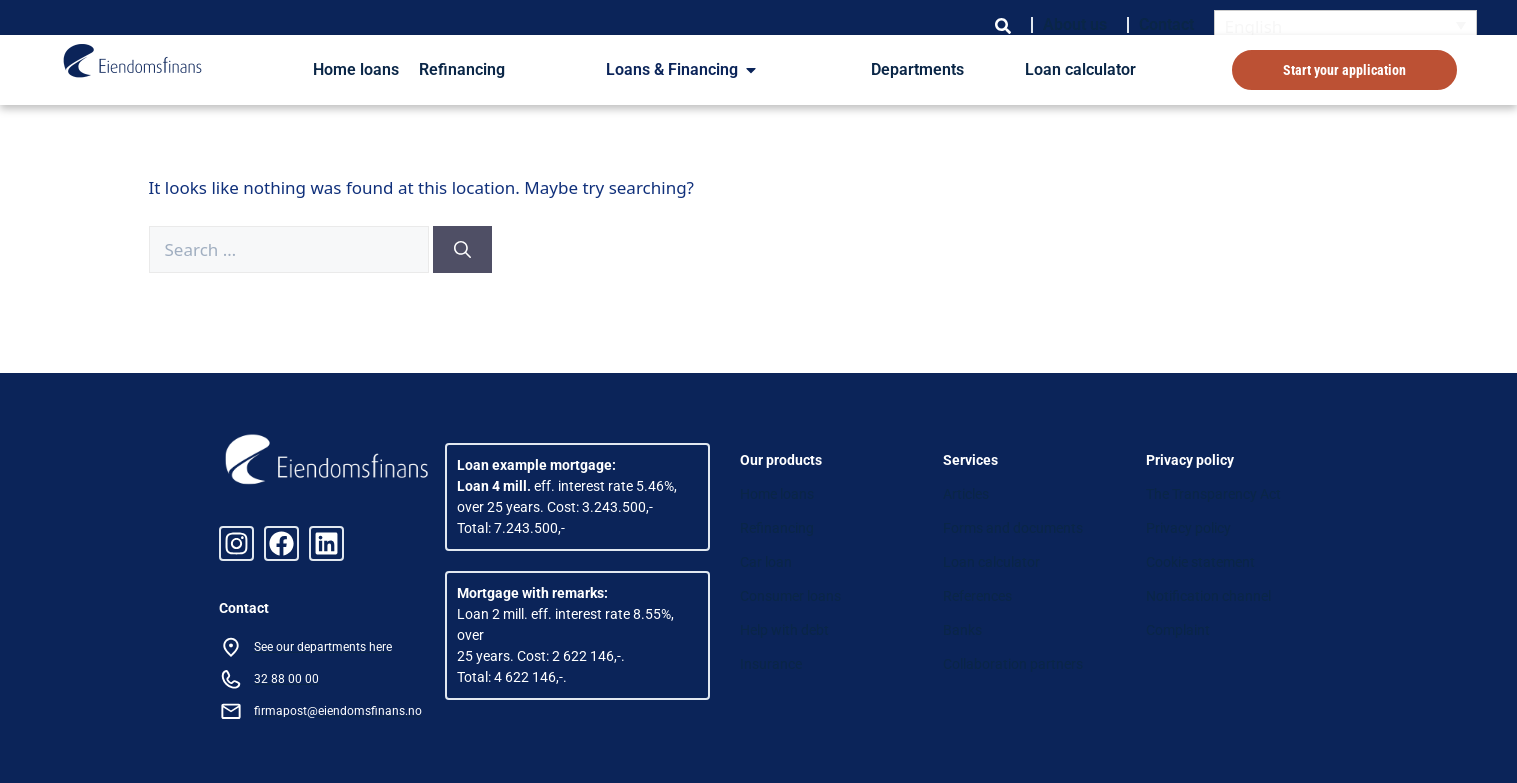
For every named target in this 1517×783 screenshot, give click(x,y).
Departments (917, 69)
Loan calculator (1080, 69)
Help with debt (784, 630)
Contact (1166, 24)
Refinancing (462, 69)
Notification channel (1208, 596)
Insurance (771, 664)
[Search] (462, 250)
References (977, 596)
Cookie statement (1200, 562)
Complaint (1178, 630)
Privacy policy (1188, 528)
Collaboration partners (1013, 664)
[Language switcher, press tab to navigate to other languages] (1346, 25)
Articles (966, 494)
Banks (962, 630)
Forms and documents (1013, 528)
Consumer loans (790, 596)
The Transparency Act (1213, 494)
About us (1075, 24)
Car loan (766, 562)
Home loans (356, 69)
